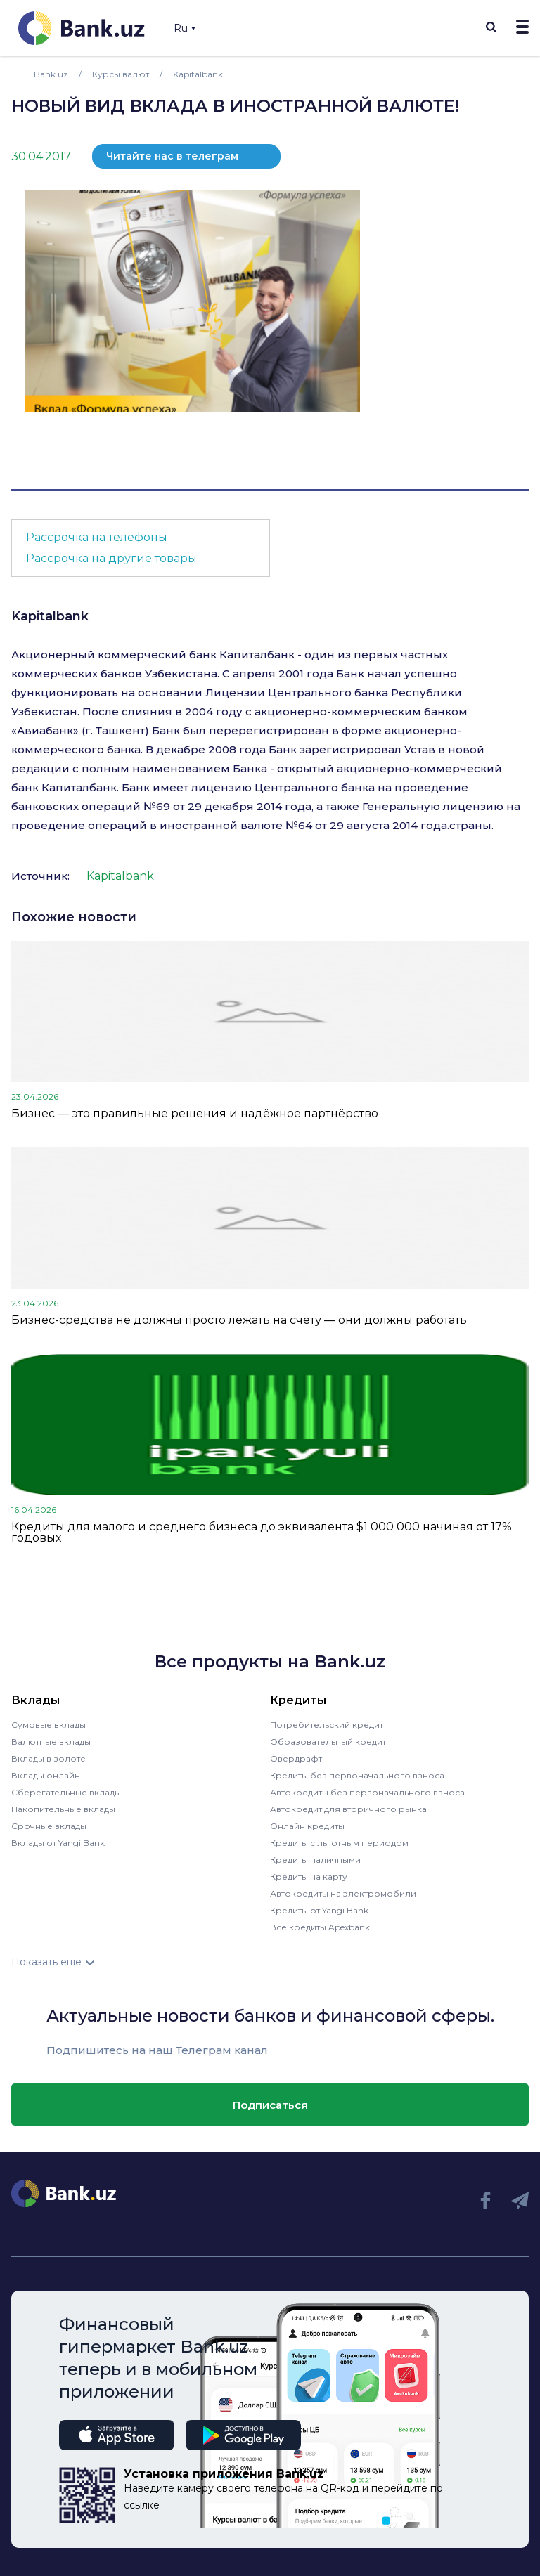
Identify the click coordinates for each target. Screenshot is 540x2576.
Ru (184, 28)
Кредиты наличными (315, 1859)
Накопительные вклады (63, 1809)
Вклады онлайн (45, 1775)
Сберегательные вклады (66, 1792)
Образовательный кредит (328, 1741)
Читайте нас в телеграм (172, 156)
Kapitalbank (50, 616)
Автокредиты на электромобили (343, 1893)
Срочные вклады (48, 1826)
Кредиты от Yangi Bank (319, 1910)
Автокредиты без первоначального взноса (367, 1792)
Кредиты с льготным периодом (339, 1842)
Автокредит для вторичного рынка (348, 1809)
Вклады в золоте (48, 1758)
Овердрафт (296, 1758)
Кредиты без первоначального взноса (357, 1775)
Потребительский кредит (326, 1724)
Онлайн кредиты (307, 1826)
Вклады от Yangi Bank (58, 1842)
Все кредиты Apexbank (320, 1927)
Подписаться (270, 2105)
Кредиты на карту (308, 1876)
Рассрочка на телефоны (96, 537)
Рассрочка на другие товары (111, 558)
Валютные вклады (51, 1741)
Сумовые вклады (48, 1724)
